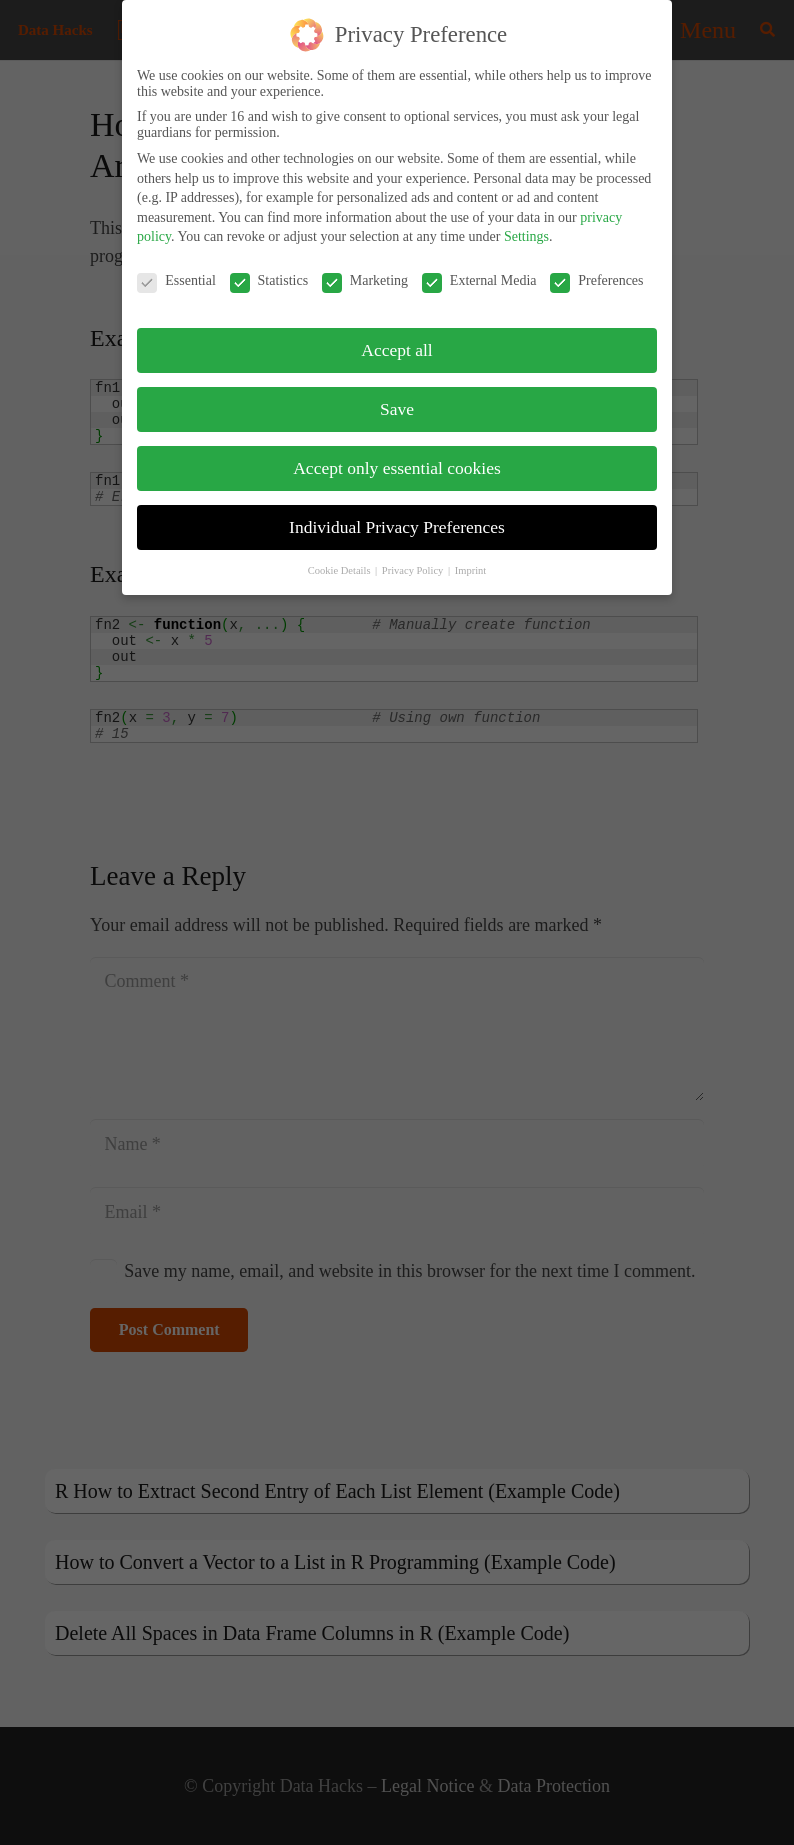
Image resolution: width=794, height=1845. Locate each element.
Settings (526, 226)
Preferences (596, 271)
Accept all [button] (396, 340)
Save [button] (397, 399)
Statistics (269, 271)
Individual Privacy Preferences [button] (397, 517)
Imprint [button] (471, 560)
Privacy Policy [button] (414, 560)
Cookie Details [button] (340, 560)
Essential (176, 271)
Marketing (365, 271)
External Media (479, 271)
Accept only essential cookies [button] (397, 458)
